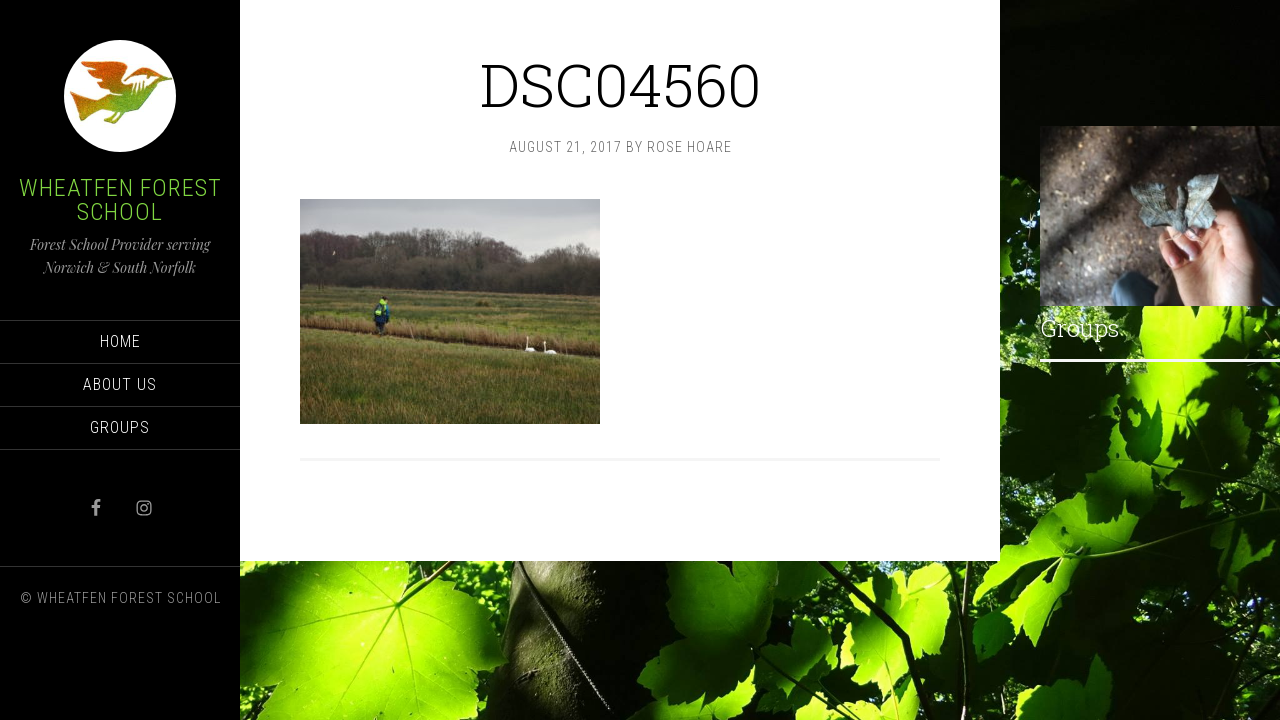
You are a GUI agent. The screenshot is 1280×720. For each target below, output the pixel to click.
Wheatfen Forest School (120, 200)
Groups (1079, 328)
